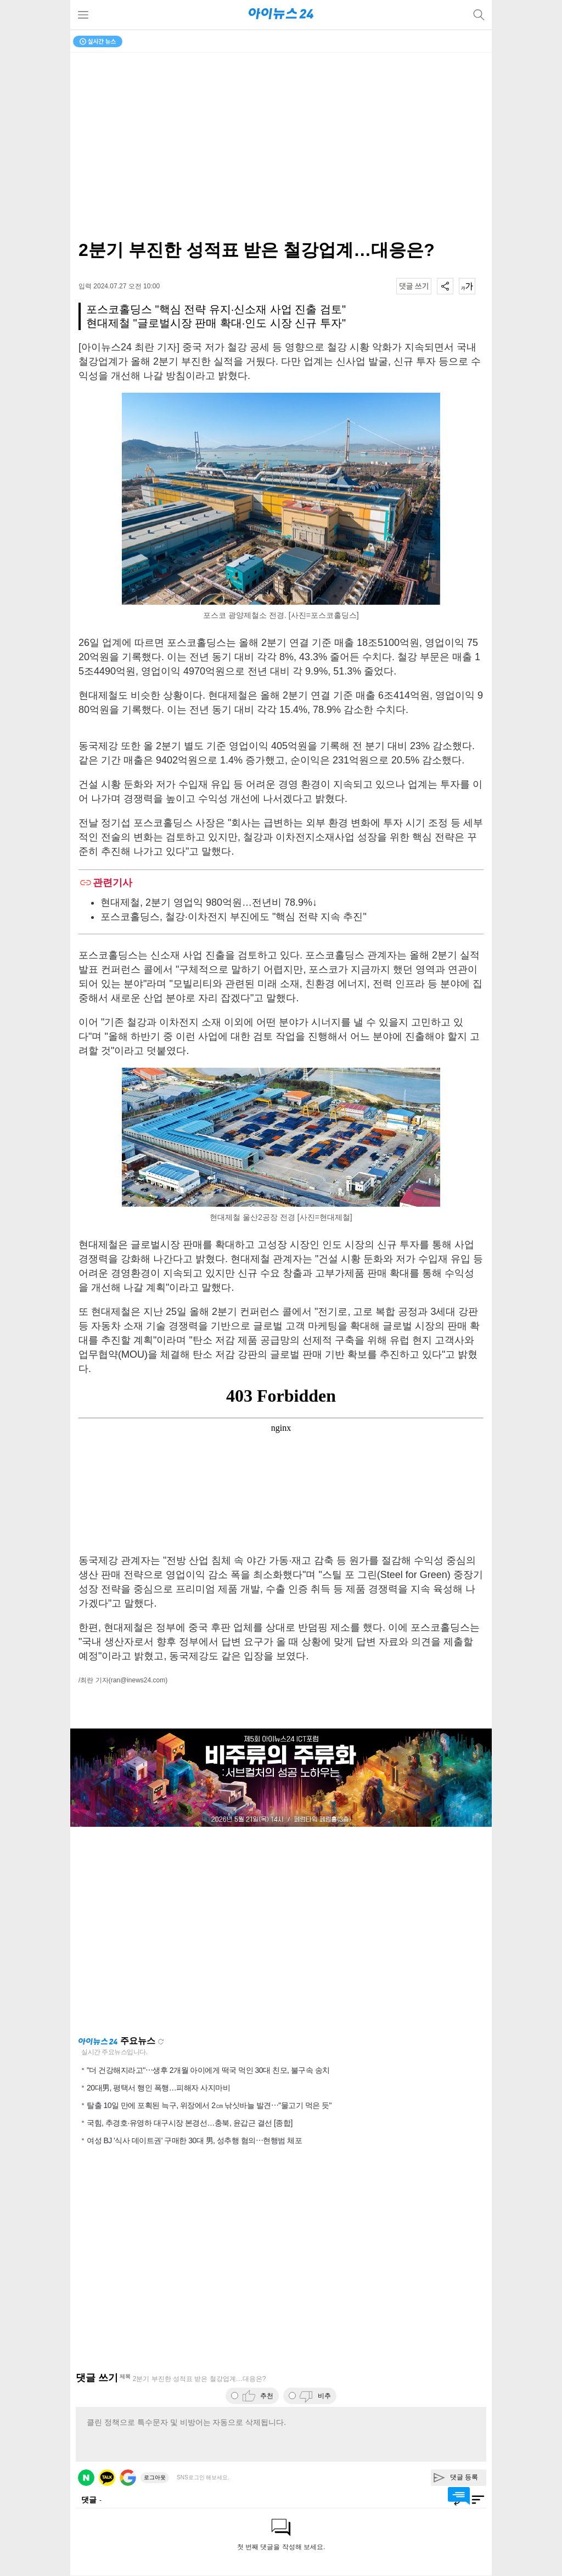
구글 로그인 (128, 2477)
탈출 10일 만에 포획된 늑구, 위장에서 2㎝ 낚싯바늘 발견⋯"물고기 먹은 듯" (209, 2105)
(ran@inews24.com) (138, 1680)
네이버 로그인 (86, 2477)
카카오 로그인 (107, 2477)
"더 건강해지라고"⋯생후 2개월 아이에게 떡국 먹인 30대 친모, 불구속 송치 (208, 2070)
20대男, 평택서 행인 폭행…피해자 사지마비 (158, 2087)
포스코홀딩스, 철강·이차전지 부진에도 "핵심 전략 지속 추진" (233, 916)
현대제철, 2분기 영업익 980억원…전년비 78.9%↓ (208, 902)
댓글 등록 (464, 2477)
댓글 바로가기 (459, 2496)
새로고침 (160, 2041)
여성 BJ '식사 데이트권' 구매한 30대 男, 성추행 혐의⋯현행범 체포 (194, 2140)
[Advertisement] (281, 1931)
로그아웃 (155, 2477)
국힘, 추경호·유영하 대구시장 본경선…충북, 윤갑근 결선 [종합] (190, 2122)
